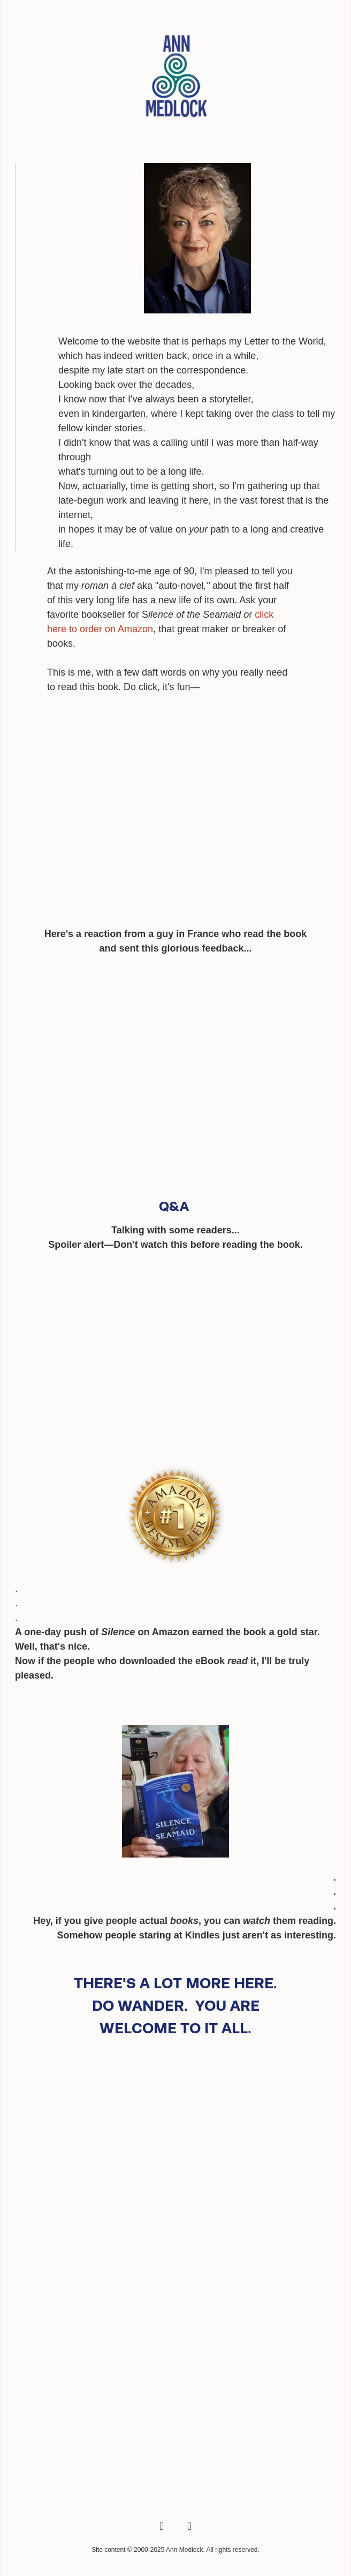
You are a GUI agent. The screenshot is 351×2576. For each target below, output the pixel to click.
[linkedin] (189, 2526)
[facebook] (161, 2526)
